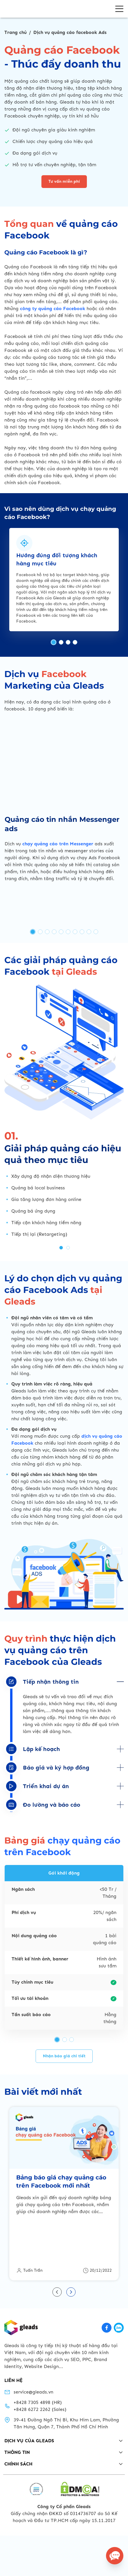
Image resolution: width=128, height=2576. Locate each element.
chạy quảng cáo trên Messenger (57, 957)
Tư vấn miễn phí (64, 181)
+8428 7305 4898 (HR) (38, 2450)
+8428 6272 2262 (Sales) (40, 2457)
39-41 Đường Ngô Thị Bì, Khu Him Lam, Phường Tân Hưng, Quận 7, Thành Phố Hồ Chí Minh (66, 2471)
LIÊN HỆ (13, 2428)
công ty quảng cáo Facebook (52, 422)
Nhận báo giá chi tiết (64, 2151)
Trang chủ (15, 32)
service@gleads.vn (33, 2440)
